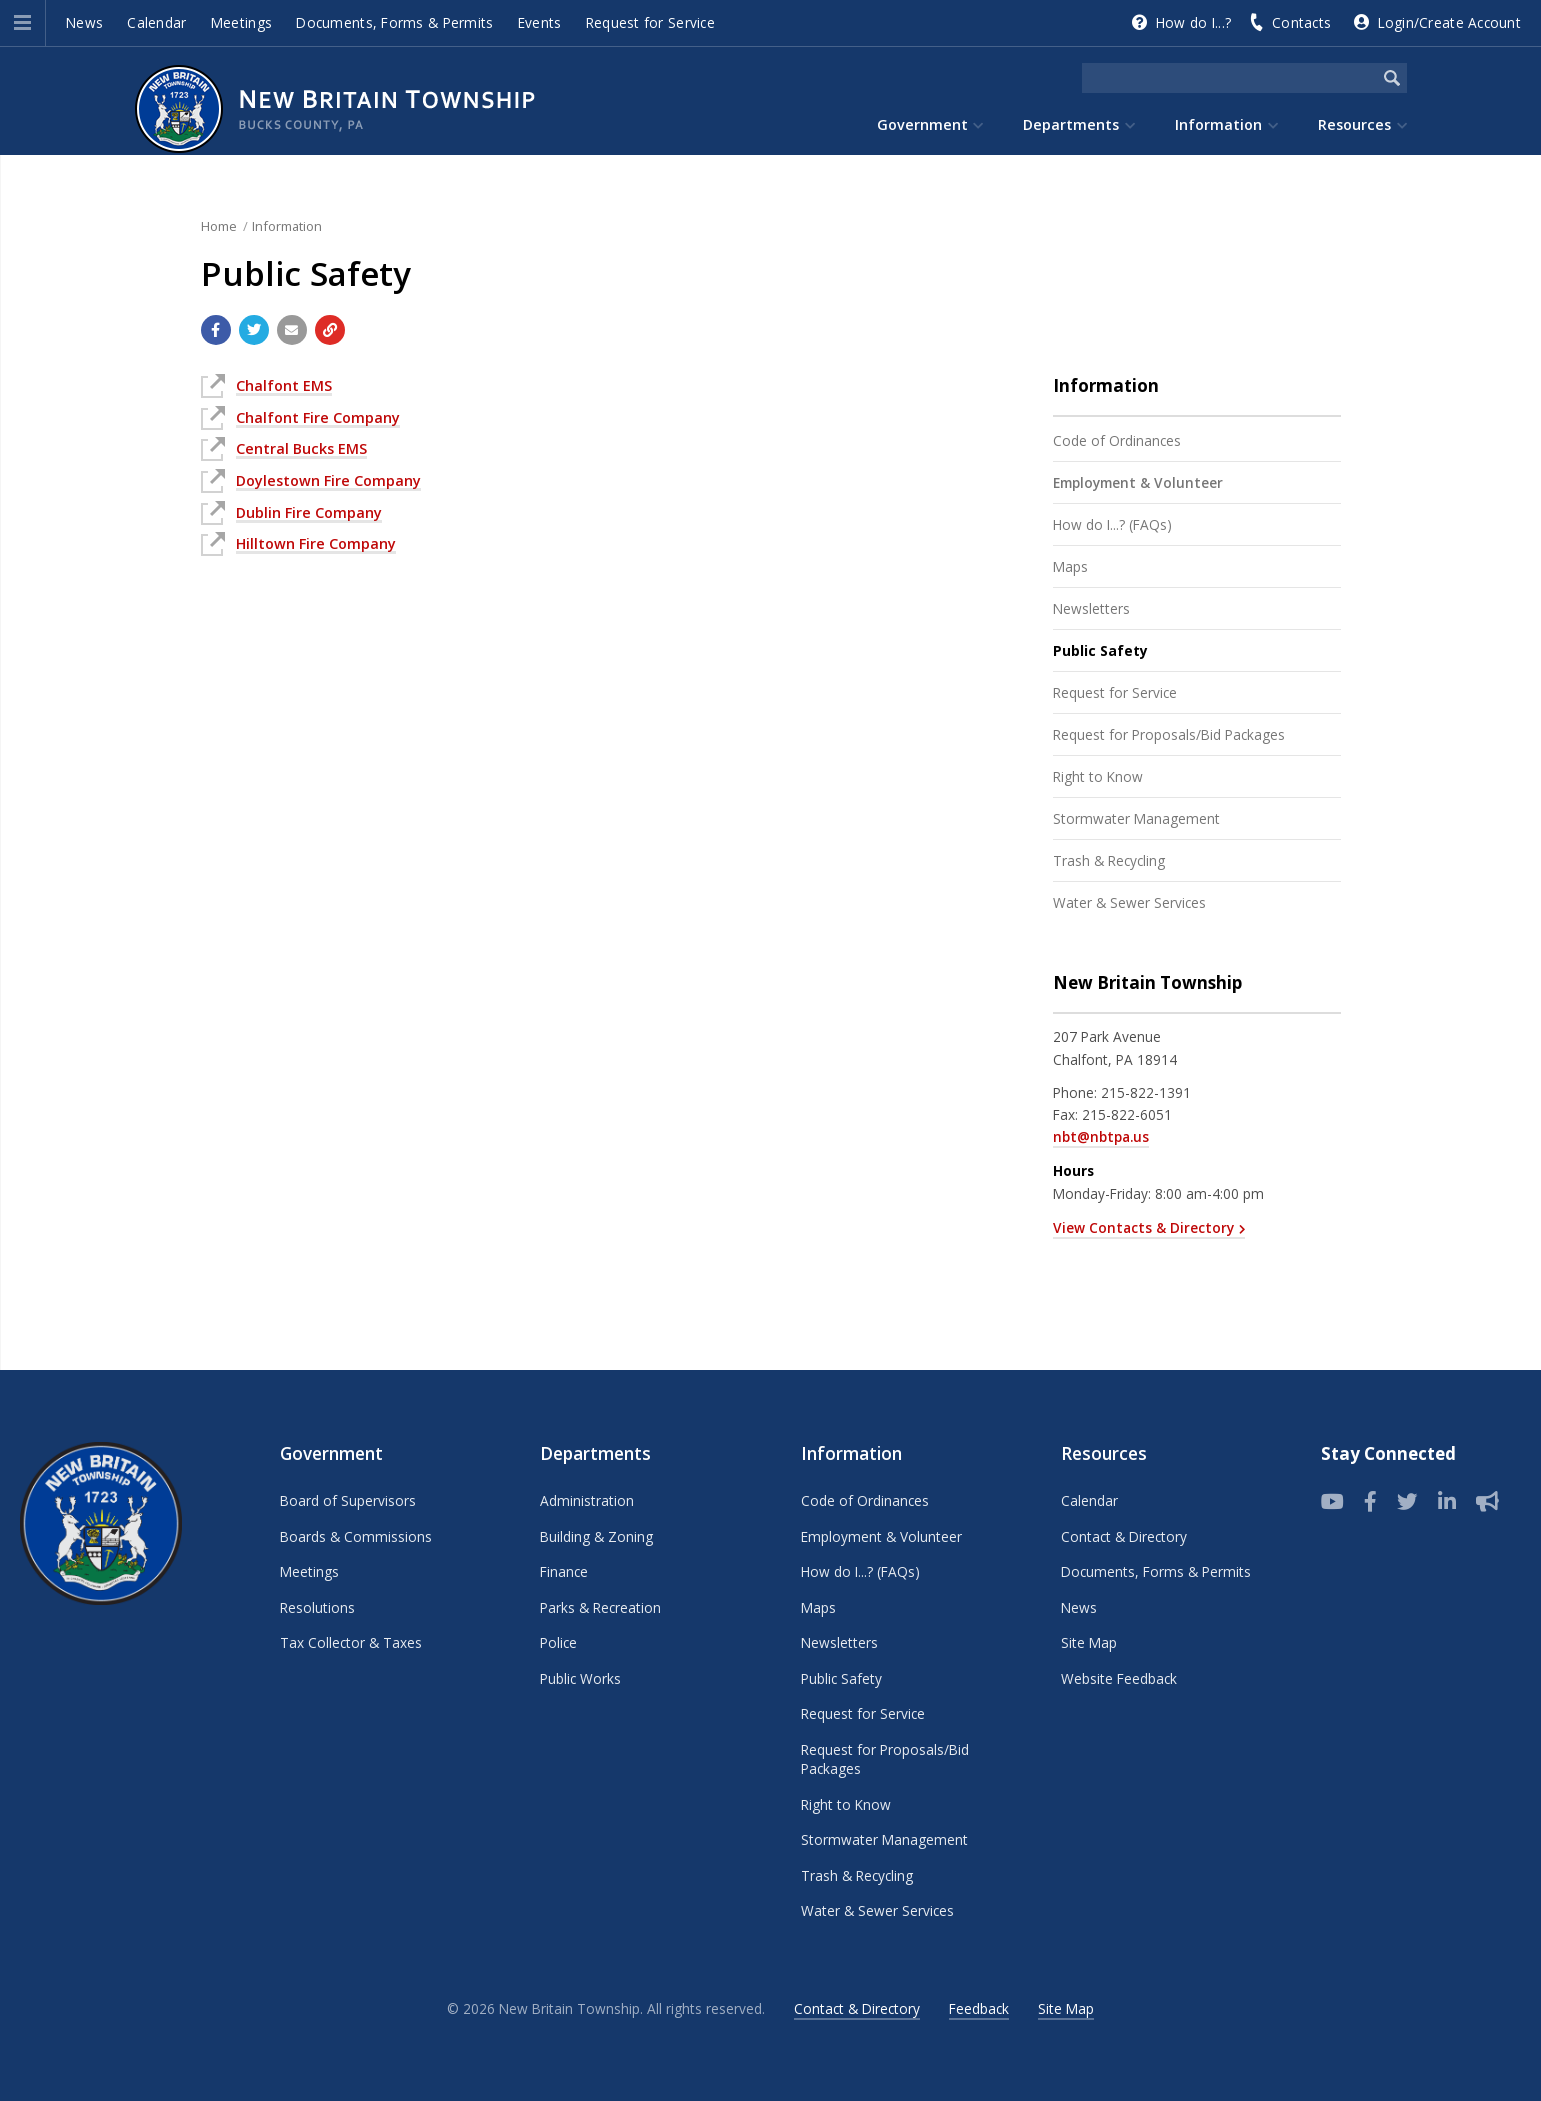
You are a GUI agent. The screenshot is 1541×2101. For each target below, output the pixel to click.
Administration (587, 1500)
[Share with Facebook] (216, 330)
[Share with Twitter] (254, 330)
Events (540, 22)
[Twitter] (1407, 1502)
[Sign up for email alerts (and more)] (1487, 1502)
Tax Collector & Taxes (351, 1642)
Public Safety (1100, 650)
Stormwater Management (1136, 818)
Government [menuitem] (922, 124)
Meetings (241, 22)
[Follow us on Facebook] (1370, 1502)
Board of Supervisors (348, 1500)
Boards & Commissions (356, 1536)
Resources (1104, 1453)
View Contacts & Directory (1143, 1227)
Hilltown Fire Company (316, 543)
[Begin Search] (1392, 78)
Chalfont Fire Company (318, 417)
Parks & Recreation (600, 1607)
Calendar (156, 22)
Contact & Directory (1124, 1536)
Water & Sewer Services (1129, 902)
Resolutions (317, 1607)
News (84, 22)
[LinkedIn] (1447, 1502)
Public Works (580, 1678)
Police (558, 1642)
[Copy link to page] (330, 330)
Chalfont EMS (284, 385)
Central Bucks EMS (301, 448)
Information (287, 226)
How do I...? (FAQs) (1112, 524)
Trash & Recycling (1109, 860)
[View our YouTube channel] (1332, 1502)
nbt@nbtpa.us (1101, 1136)
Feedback (979, 2008)
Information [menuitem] (1218, 124)
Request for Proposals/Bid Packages (1169, 734)
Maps (1070, 566)
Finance (564, 1571)
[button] (22, 23)
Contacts (1301, 22)
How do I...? (1193, 22)
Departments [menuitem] (1071, 124)
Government (331, 1453)
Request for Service (650, 22)
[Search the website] (1229, 78)
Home (219, 226)
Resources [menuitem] (1354, 124)
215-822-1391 (1146, 1092)
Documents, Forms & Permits (394, 22)
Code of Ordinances (1117, 440)
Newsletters (1091, 608)
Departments (595, 1453)
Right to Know (1098, 776)
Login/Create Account (1449, 22)
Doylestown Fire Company (328, 480)
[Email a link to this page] (292, 330)
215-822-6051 (1127, 1114)
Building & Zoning (596, 1536)
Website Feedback (1119, 1678)
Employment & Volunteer (1138, 482)
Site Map (1089, 1642)
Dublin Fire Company (309, 512)
